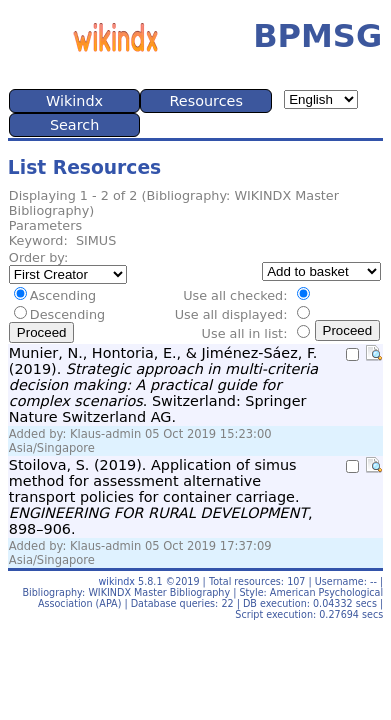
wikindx (116, 581)
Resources (206, 101)
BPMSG (317, 36)
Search (74, 125)
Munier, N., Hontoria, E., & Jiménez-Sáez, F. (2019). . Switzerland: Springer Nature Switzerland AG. (163, 385)
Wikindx (74, 101)
